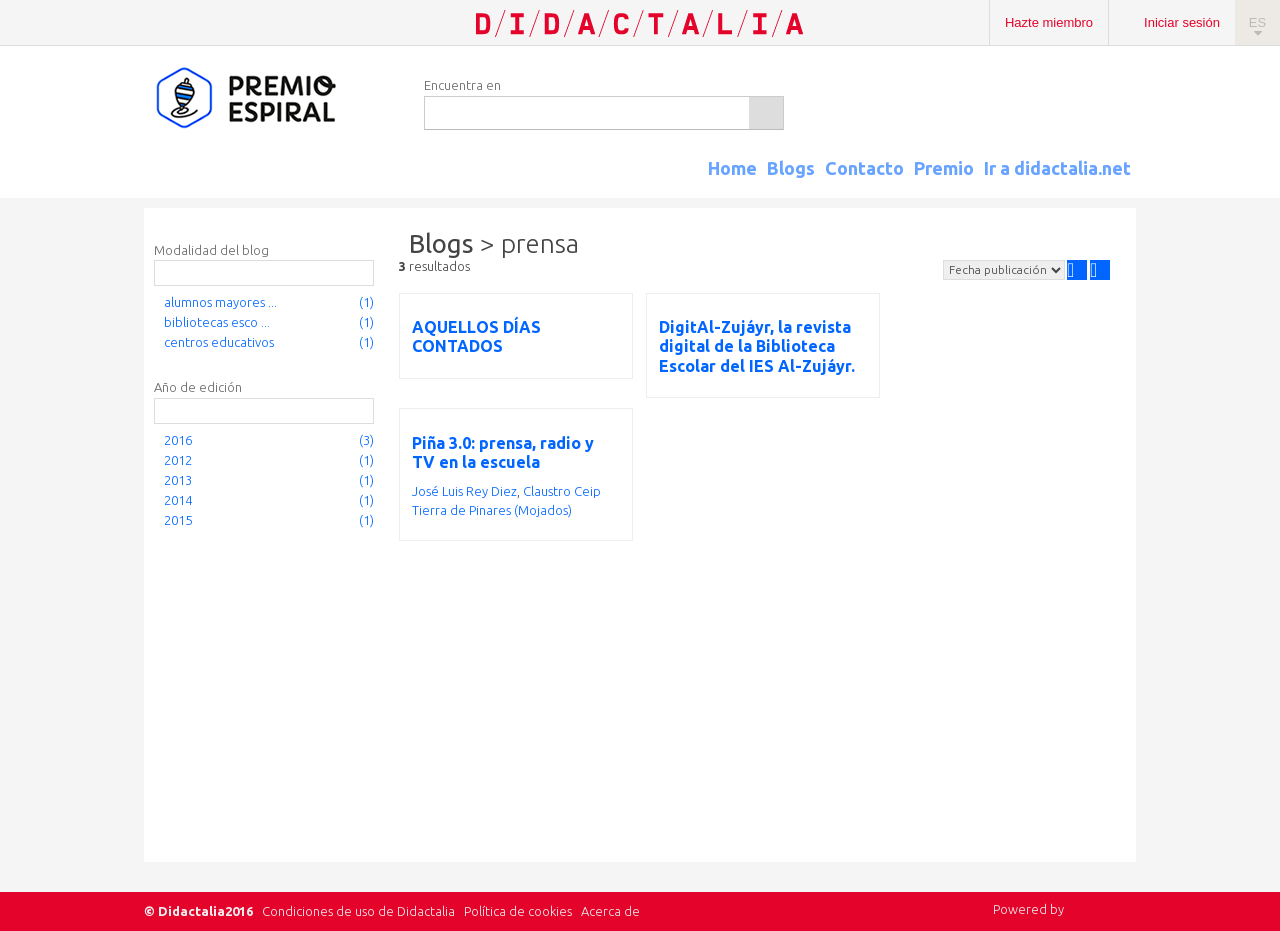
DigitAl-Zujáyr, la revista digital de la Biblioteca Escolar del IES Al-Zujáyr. (757, 346)
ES (1257, 22)
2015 (178, 520)
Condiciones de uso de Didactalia (358, 911)
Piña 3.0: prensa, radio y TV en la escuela (503, 452)
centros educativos (219, 342)
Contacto (864, 168)
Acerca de (610, 911)
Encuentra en (462, 85)
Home (732, 168)
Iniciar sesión (1182, 22)
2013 (178, 480)
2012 (178, 460)
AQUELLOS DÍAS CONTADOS (476, 336)
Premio (944, 168)
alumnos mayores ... (220, 302)
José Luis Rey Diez (464, 491)
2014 (178, 500)
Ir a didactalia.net (1057, 168)
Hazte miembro (1049, 22)
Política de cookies (518, 911)
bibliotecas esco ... (217, 322)
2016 (178, 440)
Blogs (791, 168)
